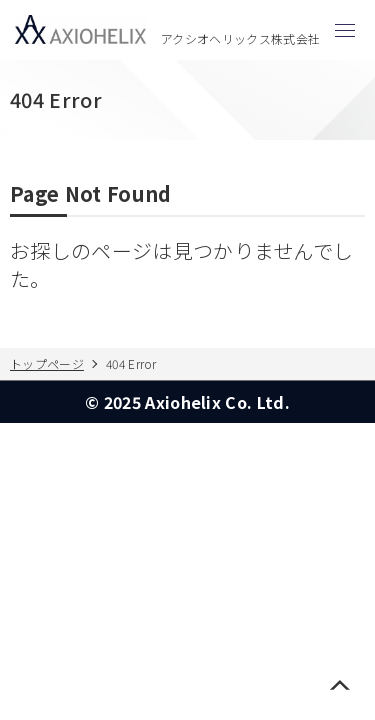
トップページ (47, 363)
